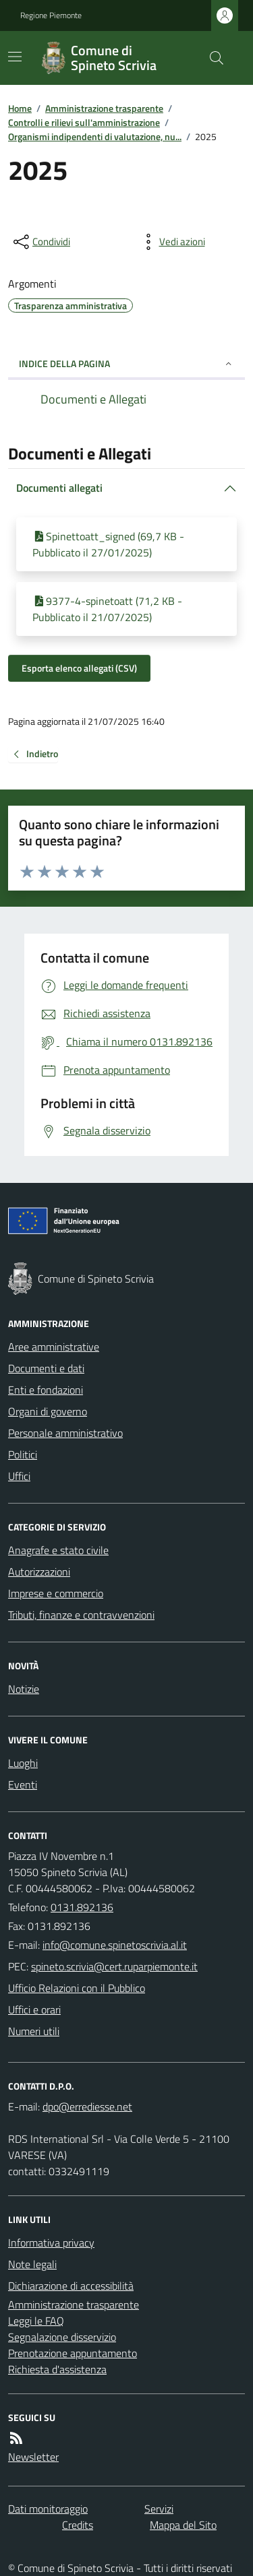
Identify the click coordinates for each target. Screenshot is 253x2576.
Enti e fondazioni (45, 1390)
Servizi (158, 2509)
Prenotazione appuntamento (72, 2353)
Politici (22, 1454)
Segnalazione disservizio (62, 2337)
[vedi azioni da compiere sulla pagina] (171, 242)
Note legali (32, 2264)
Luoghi (23, 1763)
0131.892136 (82, 1907)
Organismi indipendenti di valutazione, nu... (94, 136)
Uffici (19, 1476)
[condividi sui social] (40, 242)
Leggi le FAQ (36, 2321)
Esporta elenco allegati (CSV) (79, 668)
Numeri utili (33, 2031)
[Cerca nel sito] (211, 58)
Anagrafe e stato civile (58, 1550)
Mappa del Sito (183, 2525)
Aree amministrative (53, 1347)
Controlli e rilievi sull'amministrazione (84, 122)
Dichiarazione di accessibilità (71, 2286)
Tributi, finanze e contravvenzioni (81, 1615)
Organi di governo (47, 1411)
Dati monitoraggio (48, 2509)
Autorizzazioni (39, 1572)
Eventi (22, 1784)
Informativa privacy (51, 2242)
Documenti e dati (46, 1368)
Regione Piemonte (51, 15)
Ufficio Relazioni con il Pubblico (76, 1988)
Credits (77, 2525)
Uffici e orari (34, 2009)
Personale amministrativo (65, 1433)
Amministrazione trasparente (104, 108)
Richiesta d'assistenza (57, 2369)
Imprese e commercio (55, 1593)
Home (20, 108)
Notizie (23, 1689)
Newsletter (33, 2457)
